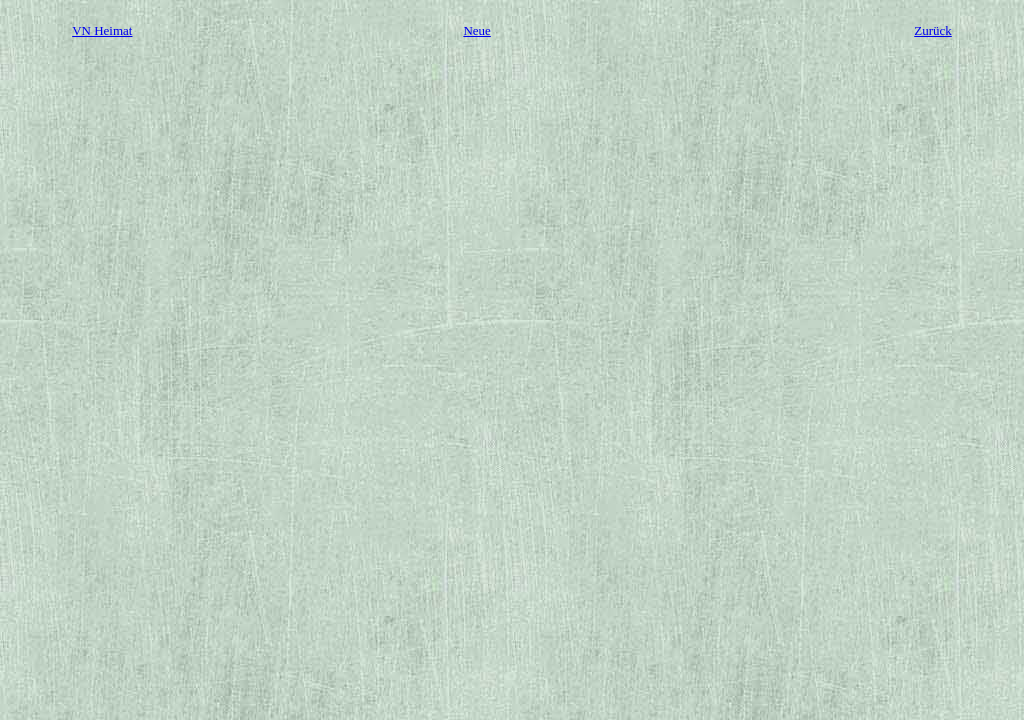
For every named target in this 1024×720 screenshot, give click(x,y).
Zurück (933, 30)
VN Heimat (102, 30)
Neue (476, 30)
